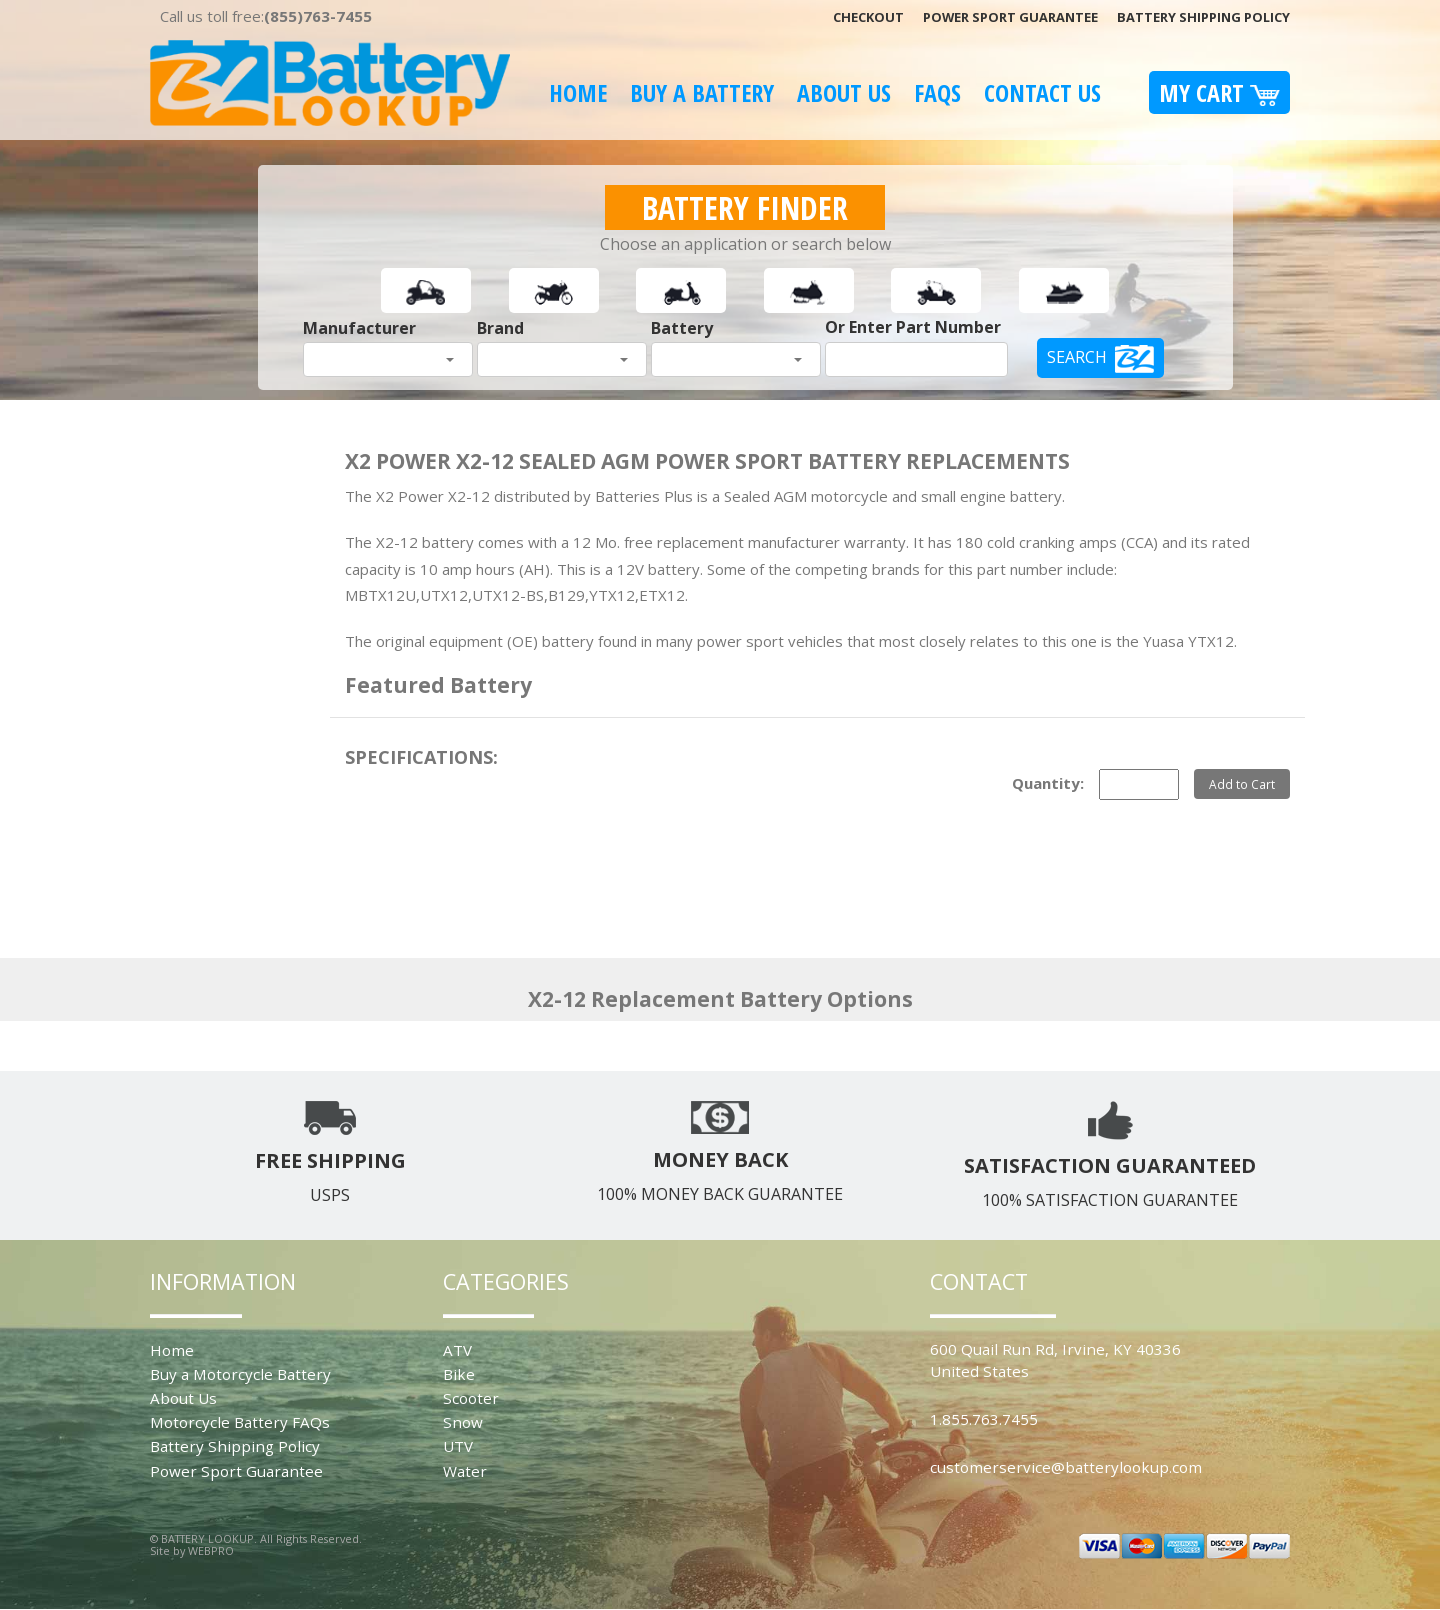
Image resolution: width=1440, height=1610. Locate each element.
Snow (463, 1422)
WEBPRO (211, 1550)
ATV (457, 1350)
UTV (458, 1446)
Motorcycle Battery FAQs (240, 1422)
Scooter (471, 1398)
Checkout (868, 17)
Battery (682, 328)
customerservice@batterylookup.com (1066, 1467)
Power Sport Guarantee (1010, 17)
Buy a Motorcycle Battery (240, 1374)
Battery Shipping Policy (1203, 17)
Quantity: (1048, 783)
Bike (459, 1374)
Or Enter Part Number (913, 327)
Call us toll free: (266, 16)
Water (465, 1471)
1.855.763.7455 (984, 1419)
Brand (500, 328)
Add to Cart (1242, 784)
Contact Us (1042, 92)
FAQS (937, 92)
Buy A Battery (702, 92)
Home (578, 92)
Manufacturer (359, 328)
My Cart (1219, 92)
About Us (844, 92)
